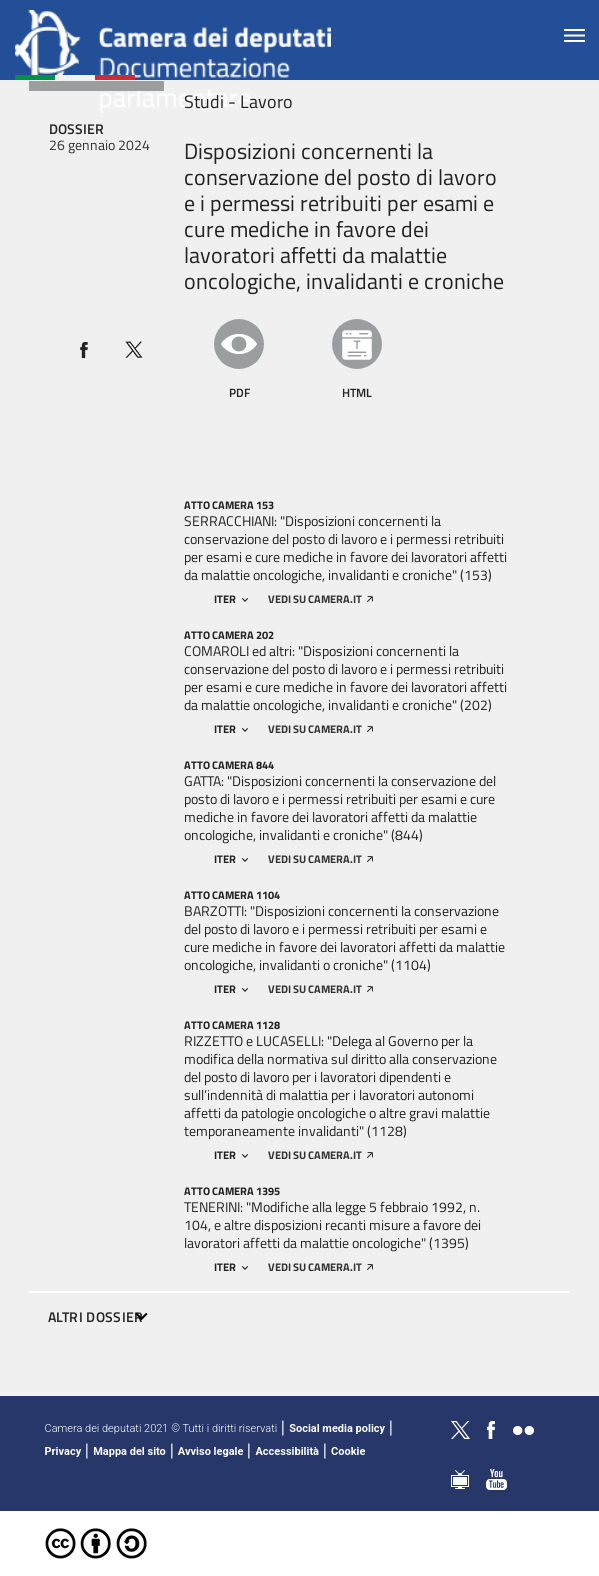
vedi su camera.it (320, 599)
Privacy (63, 1451)
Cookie (348, 1451)
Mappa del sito (129, 1451)
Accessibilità (287, 1451)
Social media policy (337, 1428)
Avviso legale (211, 1451)
